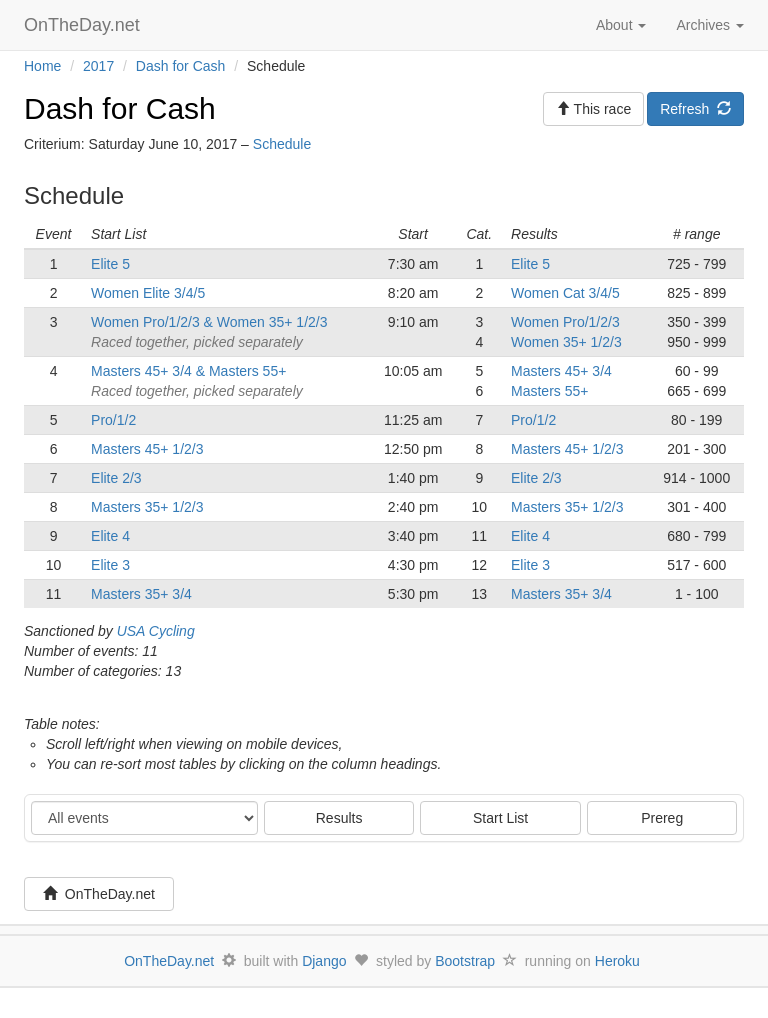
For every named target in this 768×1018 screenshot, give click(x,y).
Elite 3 (110, 565)
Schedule (282, 144)
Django (324, 961)
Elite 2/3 (116, 478)
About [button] (621, 25)
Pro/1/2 (113, 420)
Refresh (695, 109)
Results (339, 818)
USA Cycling (156, 631)
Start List (500, 818)
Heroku (617, 961)
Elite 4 (110, 536)
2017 (98, 66)
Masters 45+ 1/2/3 (147, 449)
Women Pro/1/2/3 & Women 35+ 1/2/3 (209, 322)
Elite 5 (110, 264)
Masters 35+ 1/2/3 (147, 507)
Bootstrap (465, 961)
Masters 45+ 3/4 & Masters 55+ (188, 371)
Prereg (662, 818)
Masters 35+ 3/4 (141, 594)
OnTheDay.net (84, 25)
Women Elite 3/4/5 (148, 293)
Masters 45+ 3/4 (561, 371)
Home (42, 66)
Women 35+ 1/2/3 (566, 342)
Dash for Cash (180, 66)
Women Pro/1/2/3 (565, 322)
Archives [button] (710, 25)
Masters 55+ (549, 391)
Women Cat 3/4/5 (565, 293)
